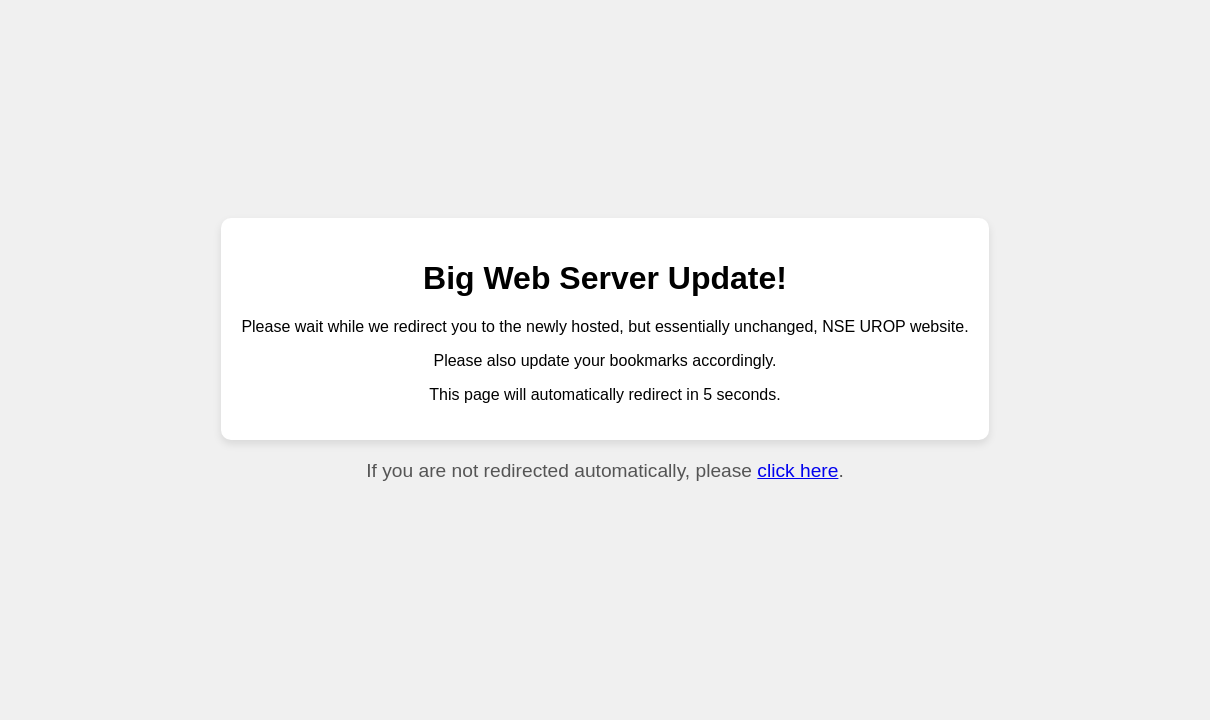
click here (797, 470)
